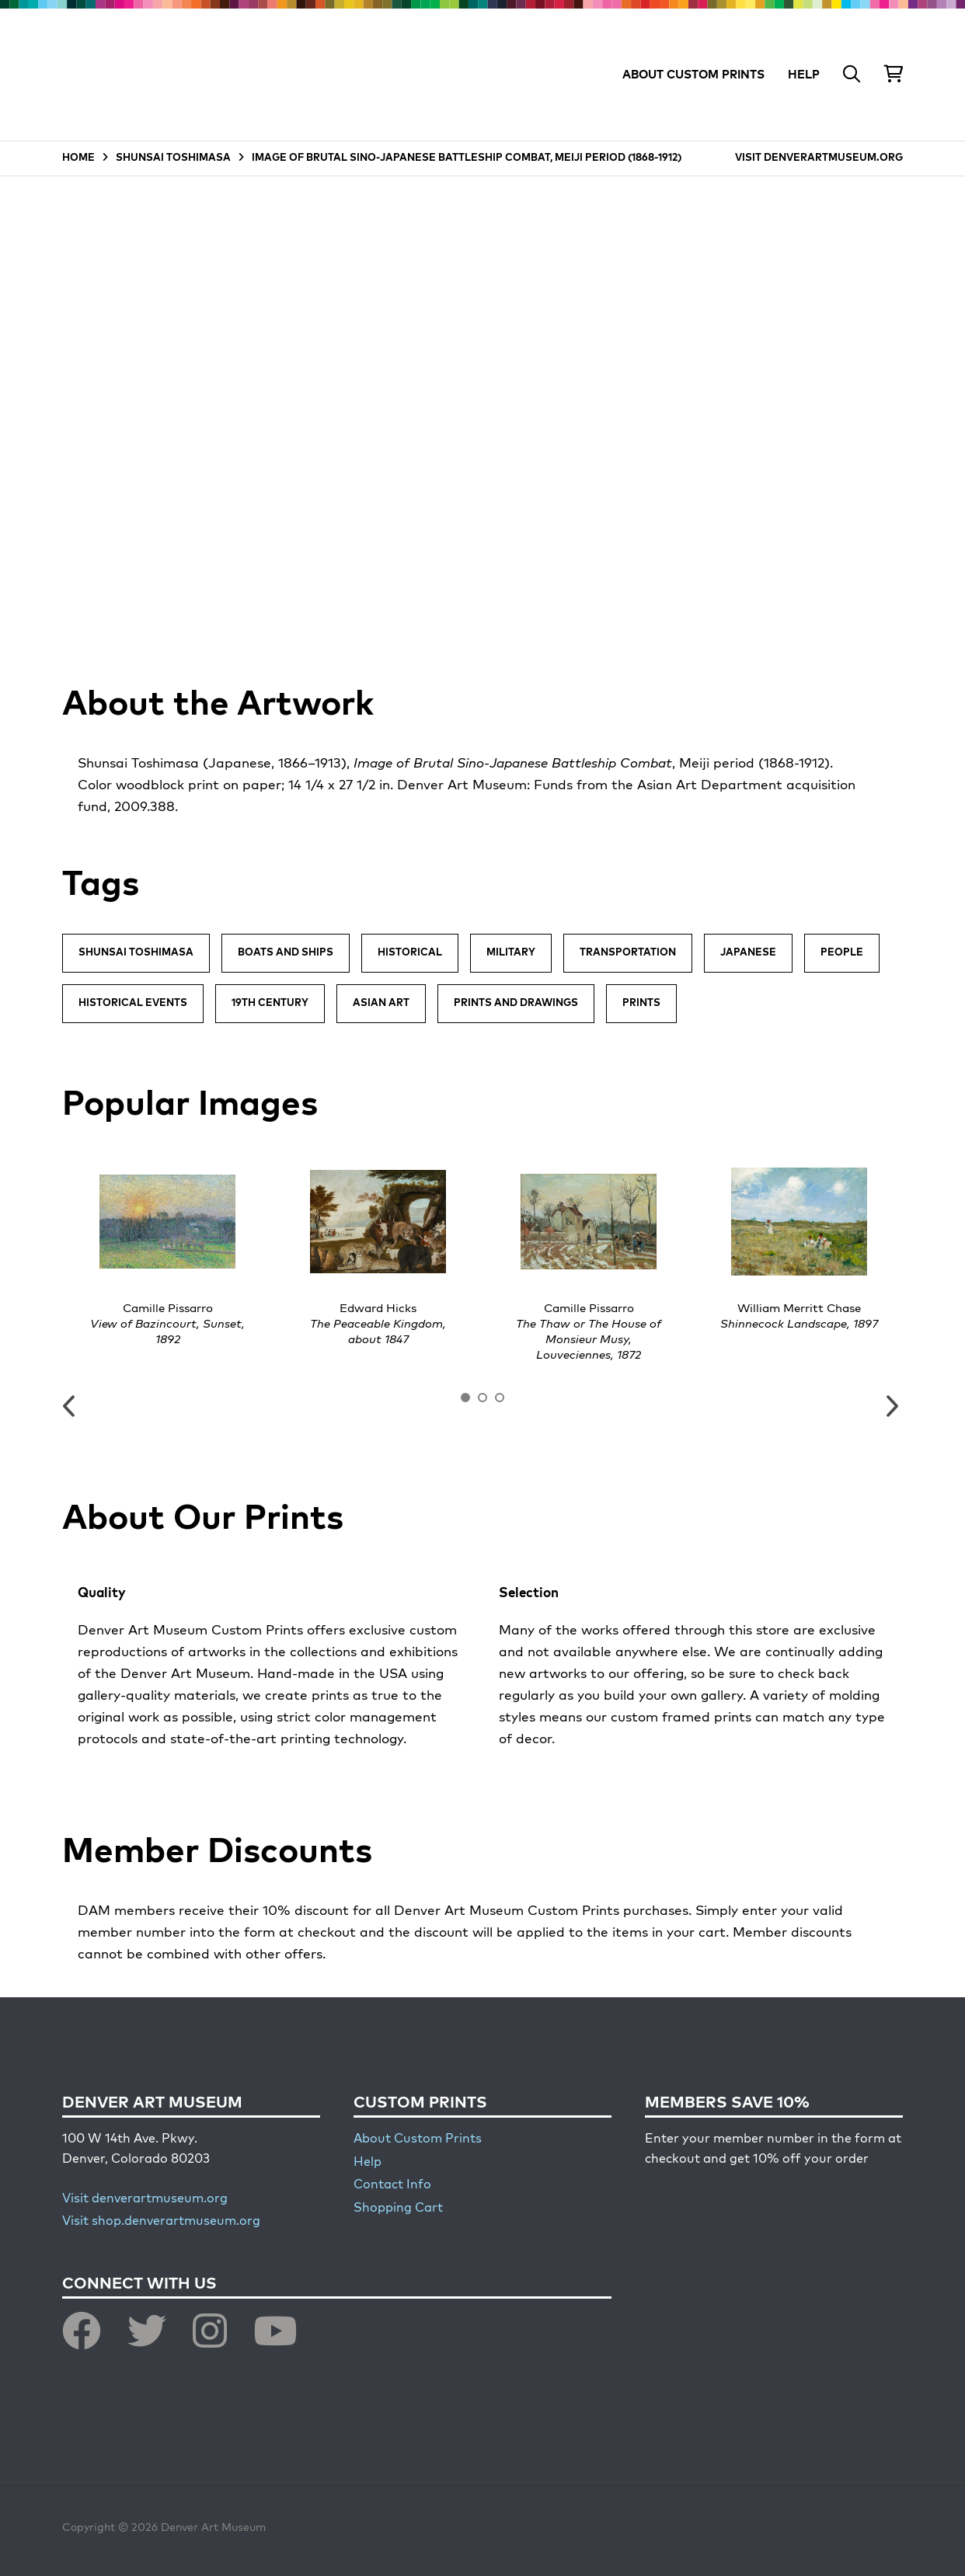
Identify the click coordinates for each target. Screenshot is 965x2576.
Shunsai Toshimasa (135, 953)
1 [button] (465, 1397)
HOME (78, 158)
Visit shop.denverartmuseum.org (161, 2222)
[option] (167, 1250)
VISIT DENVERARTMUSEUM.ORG (819, 158)
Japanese (748, 953)
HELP (804, 75)
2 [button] (482, 1397)
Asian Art (381, 1003)
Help (367, 2163)
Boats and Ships (285, 953)
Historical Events (132, 1003)
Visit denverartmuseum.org (145, 2199)
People (841, 953)
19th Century (270, 1003)
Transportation (628, 953)
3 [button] (499, 1397)
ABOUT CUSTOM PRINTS (693, 75)
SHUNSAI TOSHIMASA (173, 158)
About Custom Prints (418, 2139)
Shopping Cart (398, 2208)
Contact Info (392, 2185)
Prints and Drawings (516, 1003)
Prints (641, 1003)
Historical (410, 953)
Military (510, 953)
